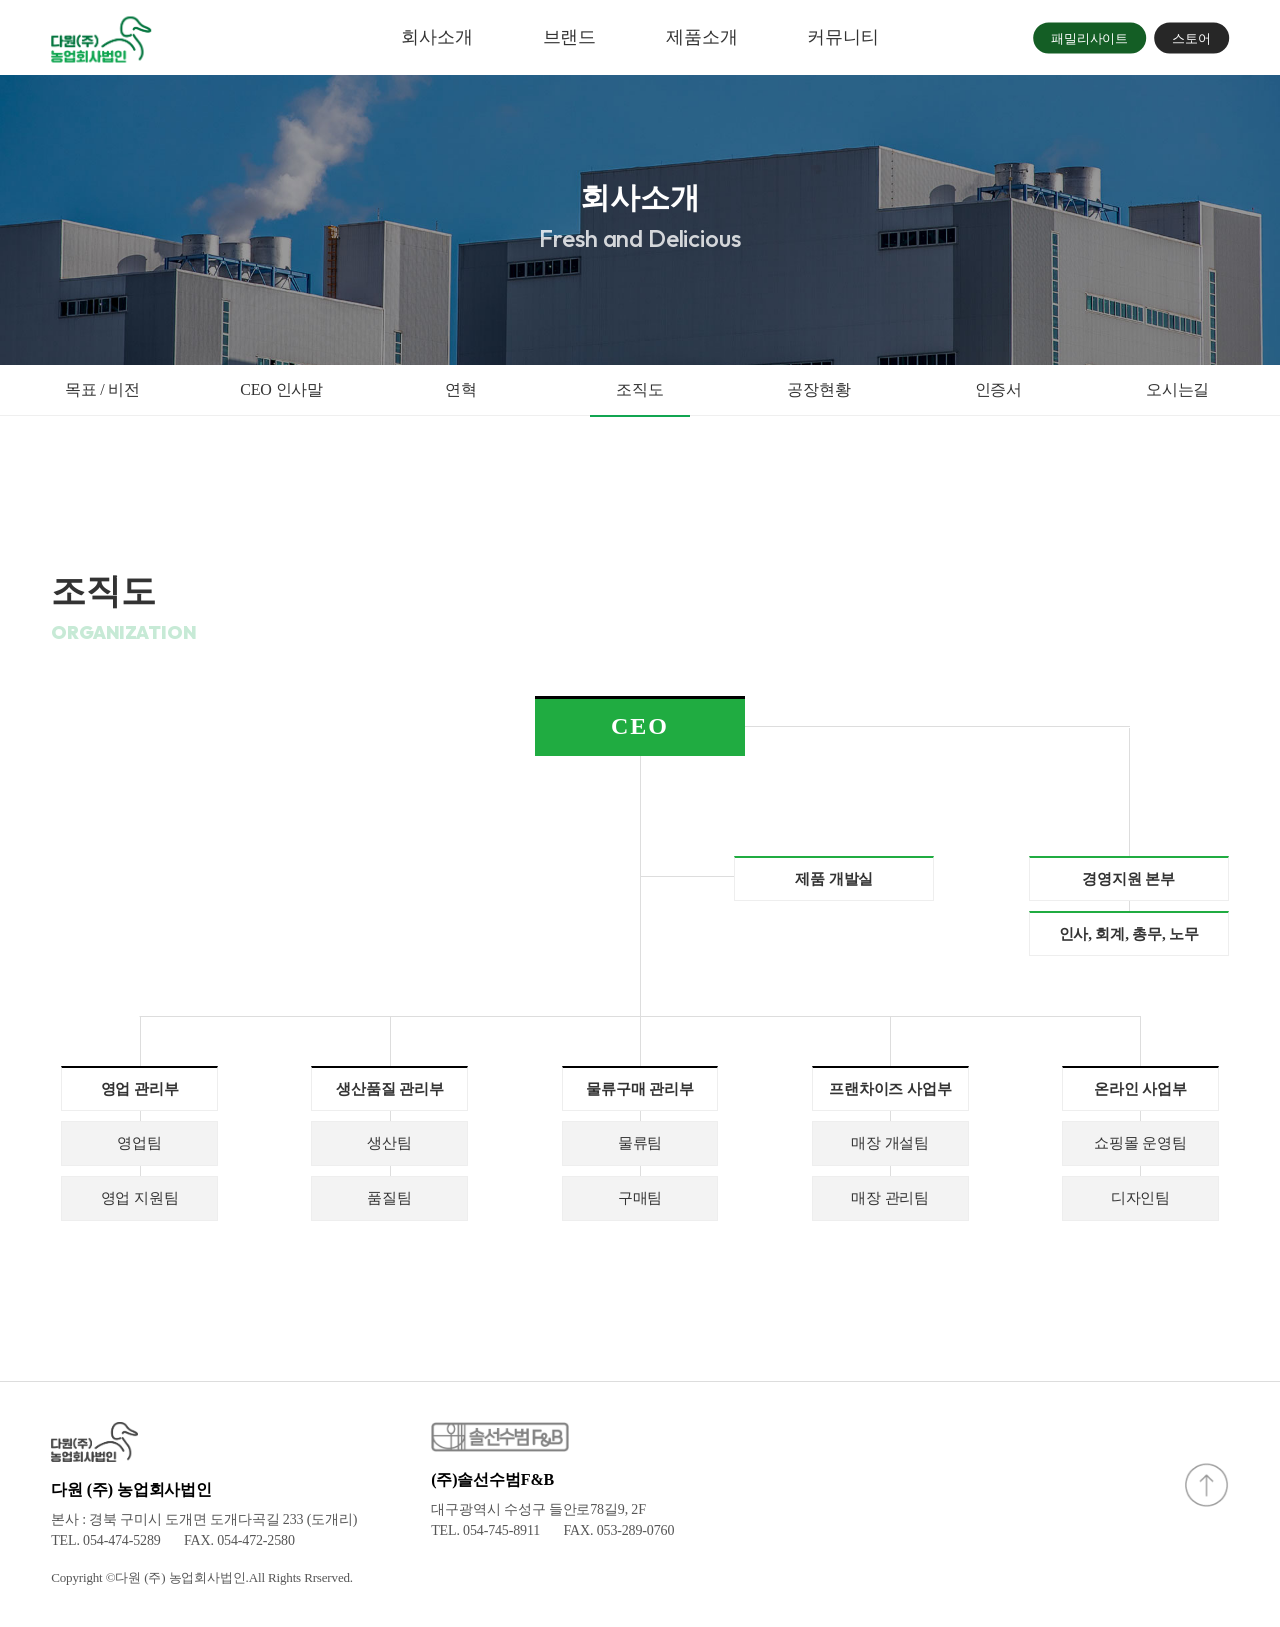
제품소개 (701, 37)
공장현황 (818, 389)
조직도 (640, 389)
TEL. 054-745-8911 (485, 1530)
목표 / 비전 (102, 389)
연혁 (461, 389)
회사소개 (436, 37)
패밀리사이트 (1089, 37)
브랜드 (570, 37)
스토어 (1191, 37)
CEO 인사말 (281, 389)
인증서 (999, 389)
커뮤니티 (842, 37)
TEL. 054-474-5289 (105, 1540)
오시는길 (1177, 389)
